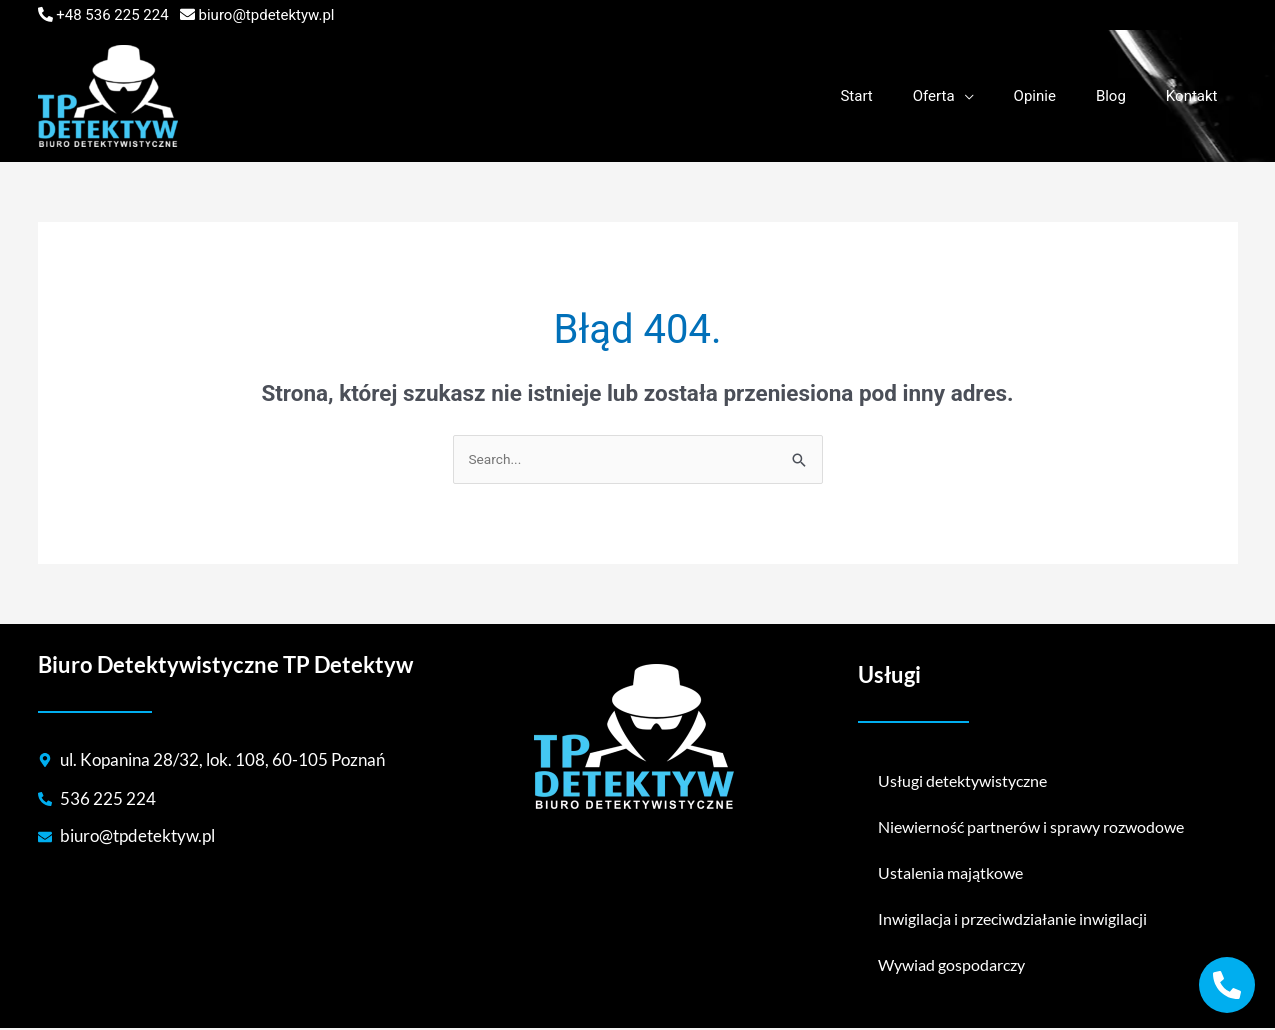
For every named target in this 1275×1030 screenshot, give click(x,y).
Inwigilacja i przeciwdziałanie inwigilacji (1012, 920)
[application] (999, 96)
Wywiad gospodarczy (951, 966)
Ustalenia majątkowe (950, 874)
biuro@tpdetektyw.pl (267, 15)
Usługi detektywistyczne (962, 782)
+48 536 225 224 (112, 15)
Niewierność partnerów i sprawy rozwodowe (1031, 828)
